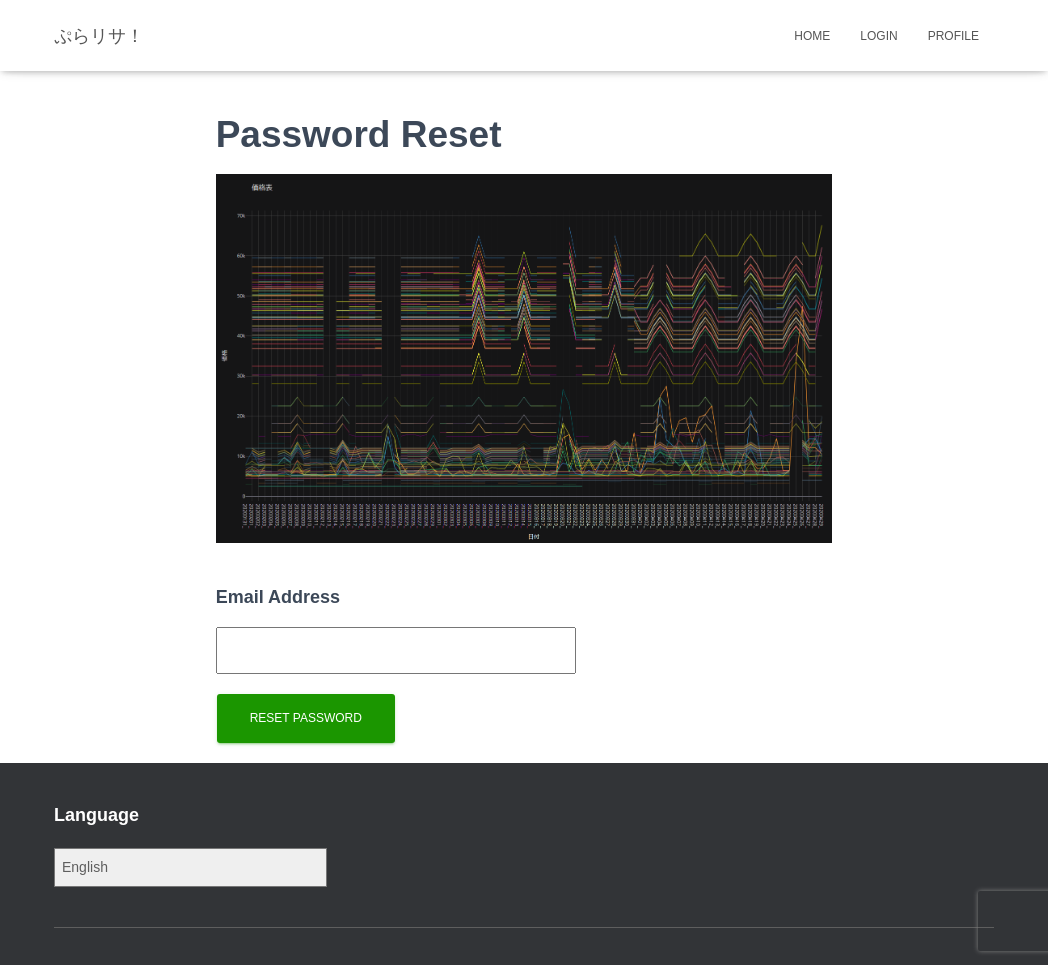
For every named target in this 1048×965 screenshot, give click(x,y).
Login (878, 36)
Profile (953, 36)
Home (812, 36)
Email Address (278, 597)
